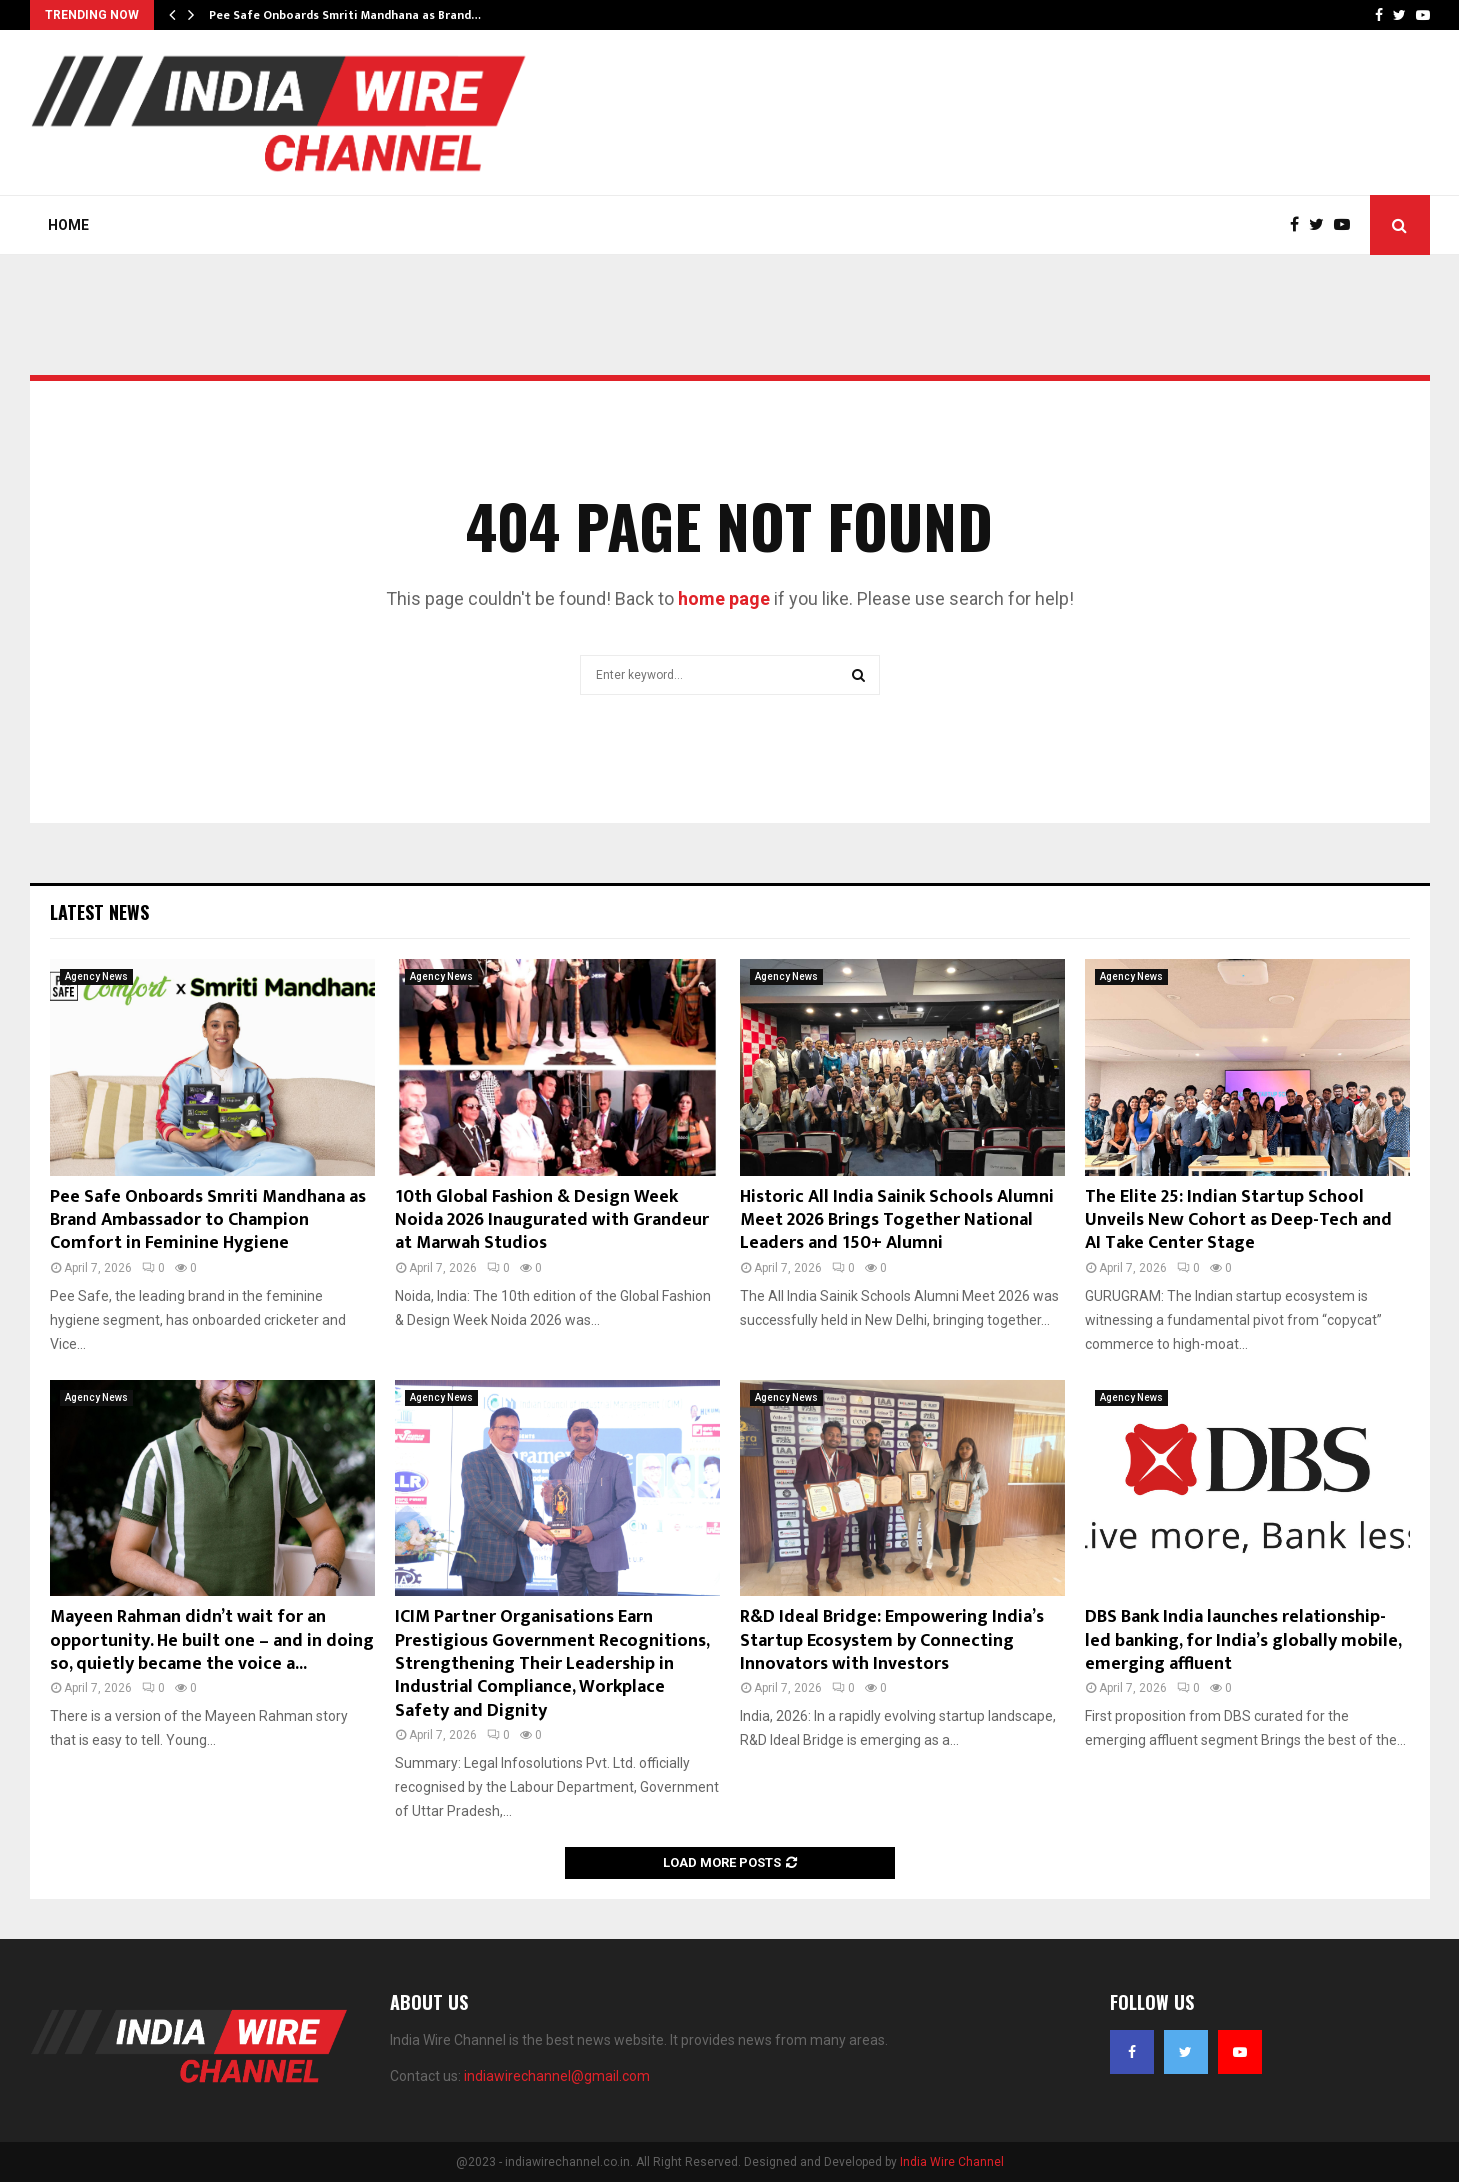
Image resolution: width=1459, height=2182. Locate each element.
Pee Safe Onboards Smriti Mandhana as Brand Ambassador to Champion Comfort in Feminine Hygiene (208, 1220)
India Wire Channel (952, 2162)
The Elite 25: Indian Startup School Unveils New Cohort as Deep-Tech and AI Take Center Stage (1238, 1220)
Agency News (96, 976)
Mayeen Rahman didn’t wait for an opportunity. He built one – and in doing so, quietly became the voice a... (212, 1640)
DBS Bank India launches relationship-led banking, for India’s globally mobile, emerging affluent (1243, 1640)
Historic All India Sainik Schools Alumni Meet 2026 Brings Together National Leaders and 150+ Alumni (897, 1220)
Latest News (99, 912)
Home (68, 225)
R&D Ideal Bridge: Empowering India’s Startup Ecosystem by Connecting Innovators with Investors (892, 1640)
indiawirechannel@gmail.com (557, 2076)
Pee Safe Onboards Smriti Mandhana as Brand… (345, 15)
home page (724, 598)
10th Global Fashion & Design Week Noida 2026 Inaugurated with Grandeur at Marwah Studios (552, 1220)
